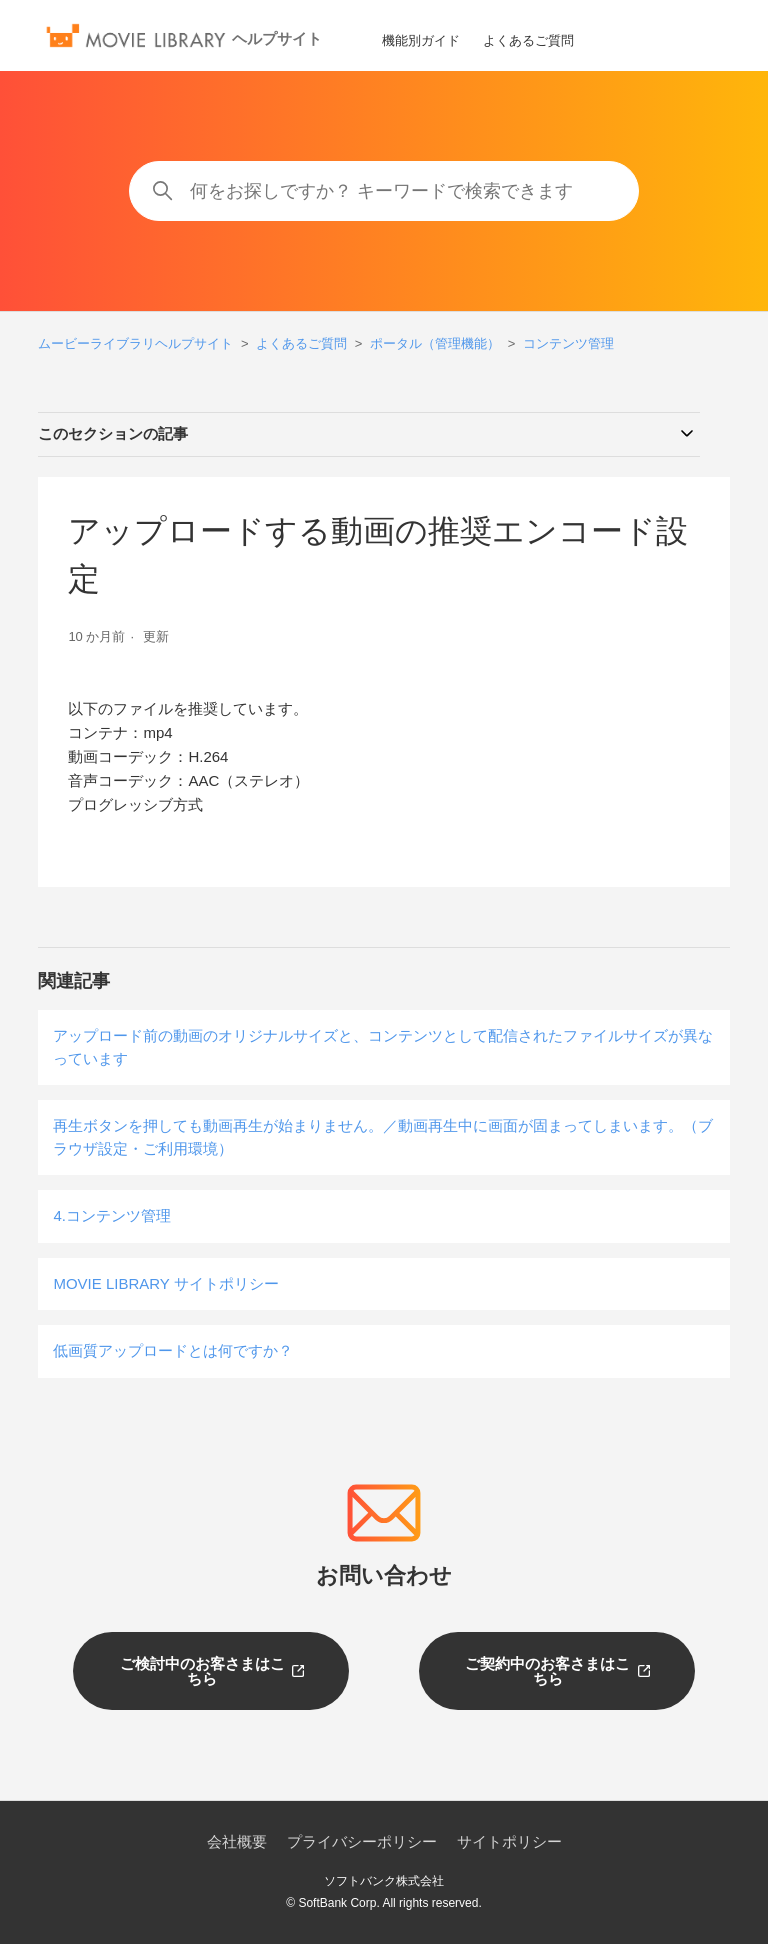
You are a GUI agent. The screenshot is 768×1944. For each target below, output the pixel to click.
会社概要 (237, 1841)
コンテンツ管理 (568, 343)
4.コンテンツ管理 (112, 1215)
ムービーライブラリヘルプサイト (135, 343)
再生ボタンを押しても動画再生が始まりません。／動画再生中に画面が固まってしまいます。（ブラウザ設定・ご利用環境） (383, 1137)
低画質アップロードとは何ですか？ (173, 1350)
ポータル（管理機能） (435, 343)
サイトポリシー (509, 1841)
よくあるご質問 (528, 40)
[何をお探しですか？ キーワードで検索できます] (384, 191)
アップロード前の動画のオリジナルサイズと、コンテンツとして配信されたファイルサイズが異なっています (383, 1047)
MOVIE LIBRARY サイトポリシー (165, 1283)
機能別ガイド (421, 40)
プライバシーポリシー (362, 1841)
